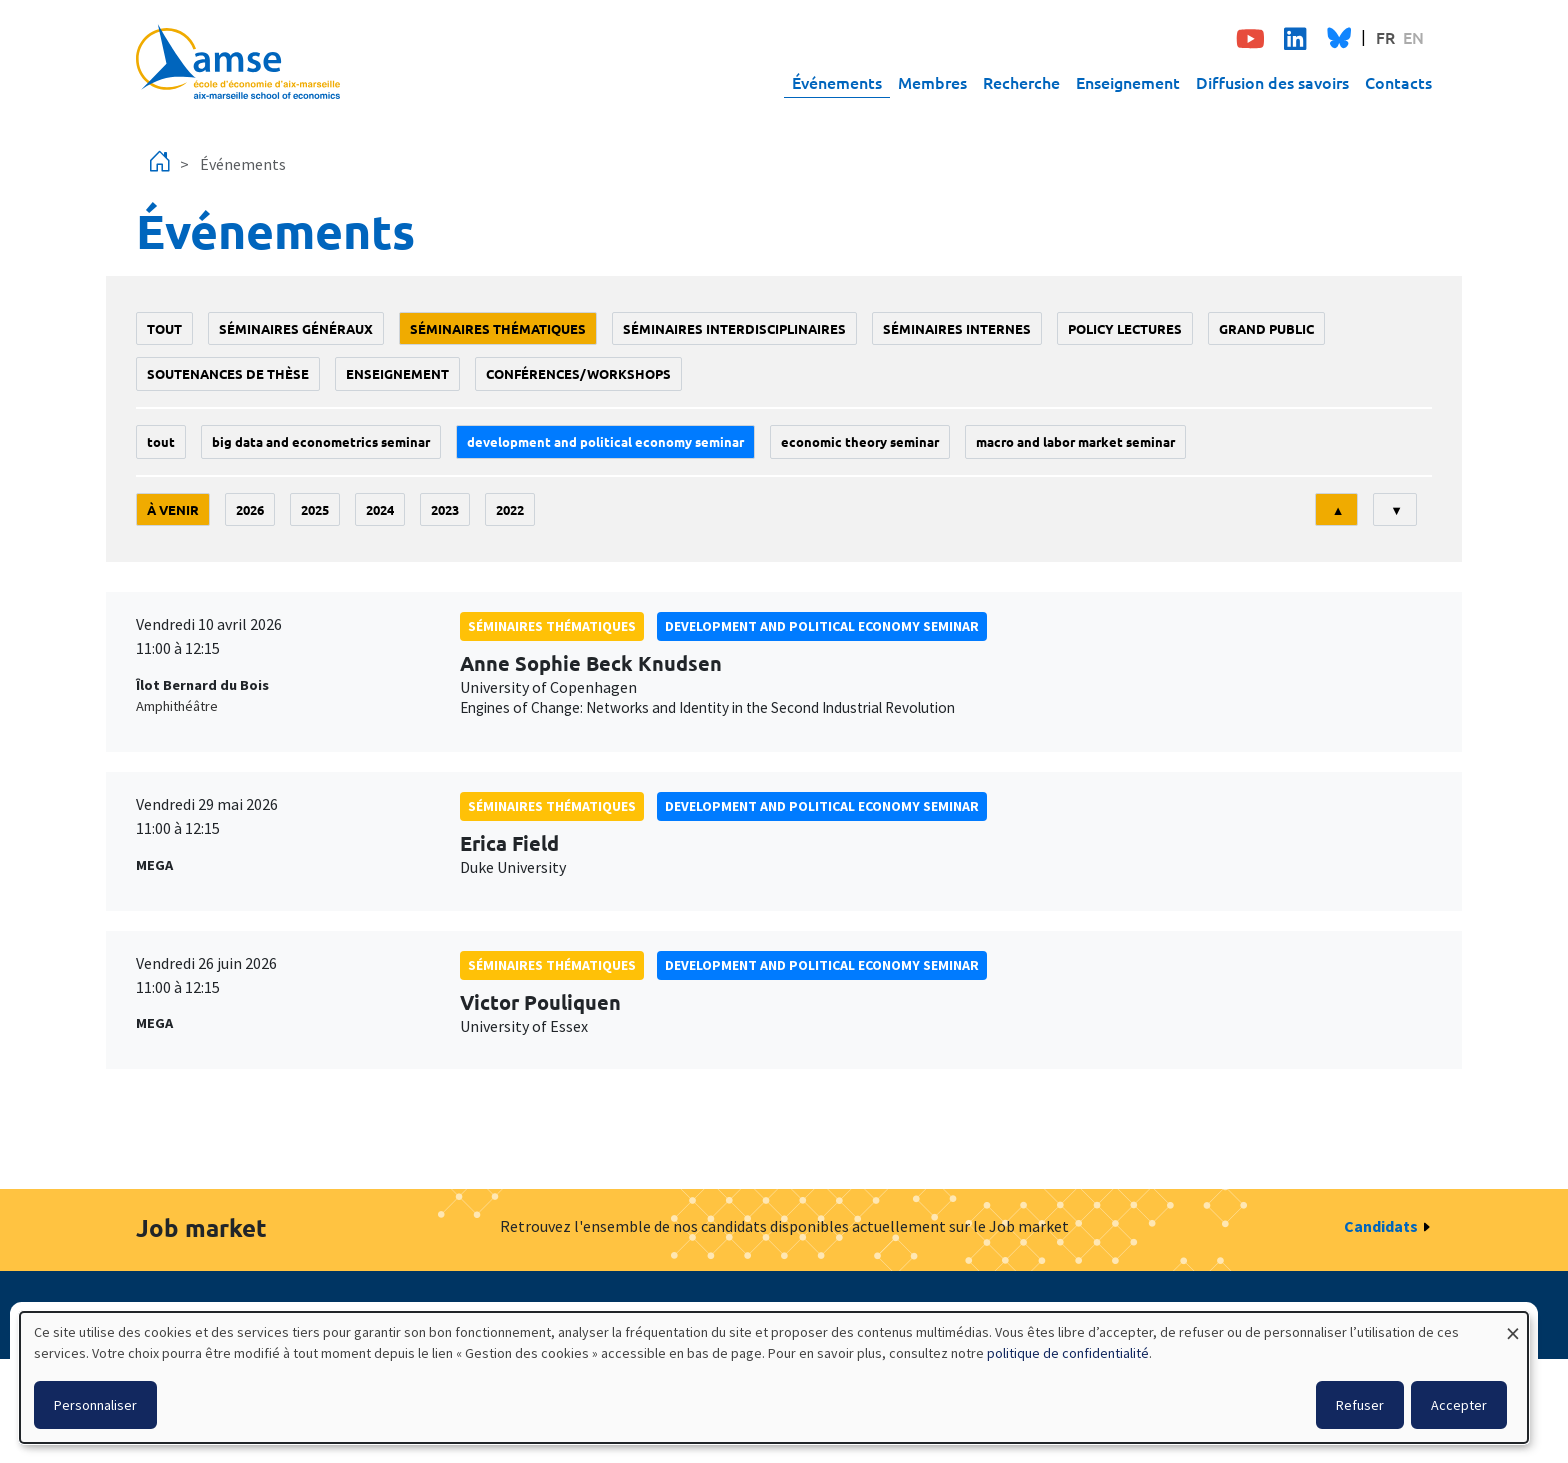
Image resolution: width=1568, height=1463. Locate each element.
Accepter (1459, 1405)
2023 (445, 509)
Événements (837, 82)
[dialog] (774, 1377)
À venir (173, 509)
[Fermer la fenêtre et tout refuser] (1513, 1324)
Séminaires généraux (296, 328)
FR (1385, 37)
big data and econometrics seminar (321, 441)
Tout (164, 328)
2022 (510, 509)
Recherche (1021, 82)
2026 (250, 509)
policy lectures (1125, 328)
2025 (315, 509)
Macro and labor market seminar (1075, 441)
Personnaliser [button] (95, 1405)
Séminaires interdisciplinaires (734, 328)
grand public (1266, 328)
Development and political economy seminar (605, 441)
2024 (380, 509)
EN (1413, 37)
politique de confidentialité (1068, 1353)
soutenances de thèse (228, 373)
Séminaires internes (957, 328)
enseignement (397, 373)
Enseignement (1128, 82)
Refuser (1360, 1405)
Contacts (1398, 82)
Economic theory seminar (860, 441)
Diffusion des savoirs (1272, 82)
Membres (932, 82)
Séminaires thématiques (498, 328)
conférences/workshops (578, 373)
